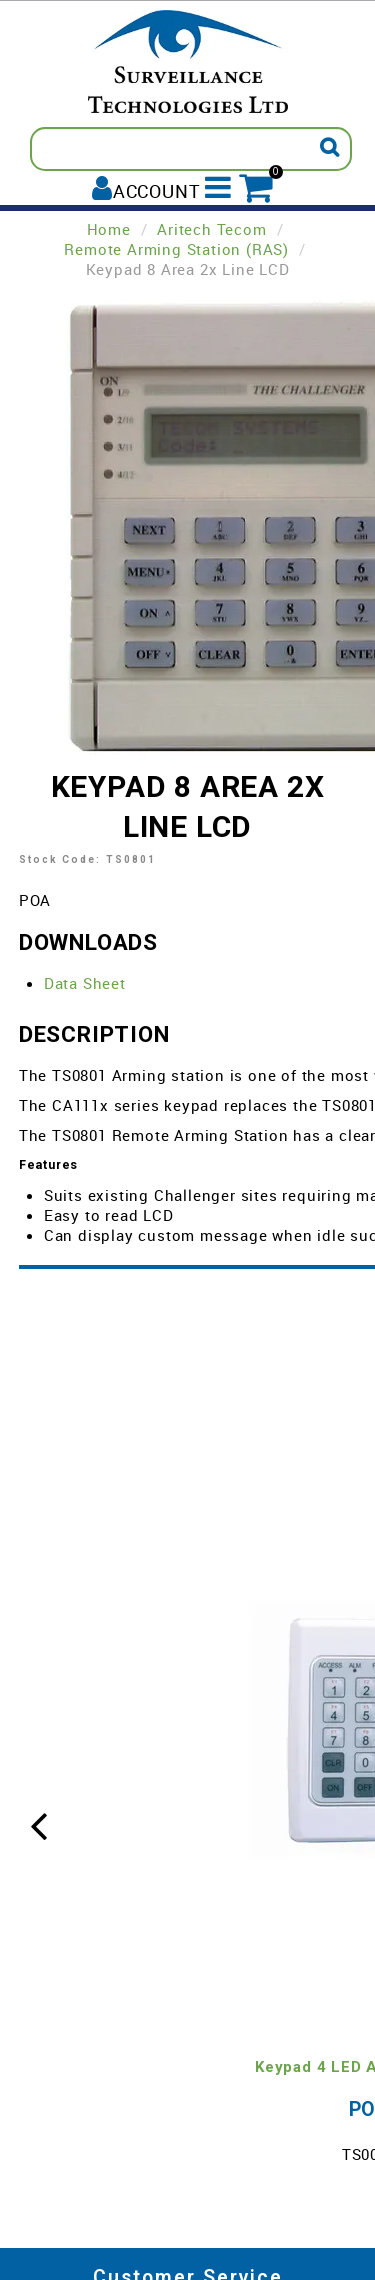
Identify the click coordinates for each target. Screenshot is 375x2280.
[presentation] (39, 1823)
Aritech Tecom (211, 229)
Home (109, 229)
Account (157, 190)
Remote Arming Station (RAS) (176, 249)
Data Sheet (85, 983)
